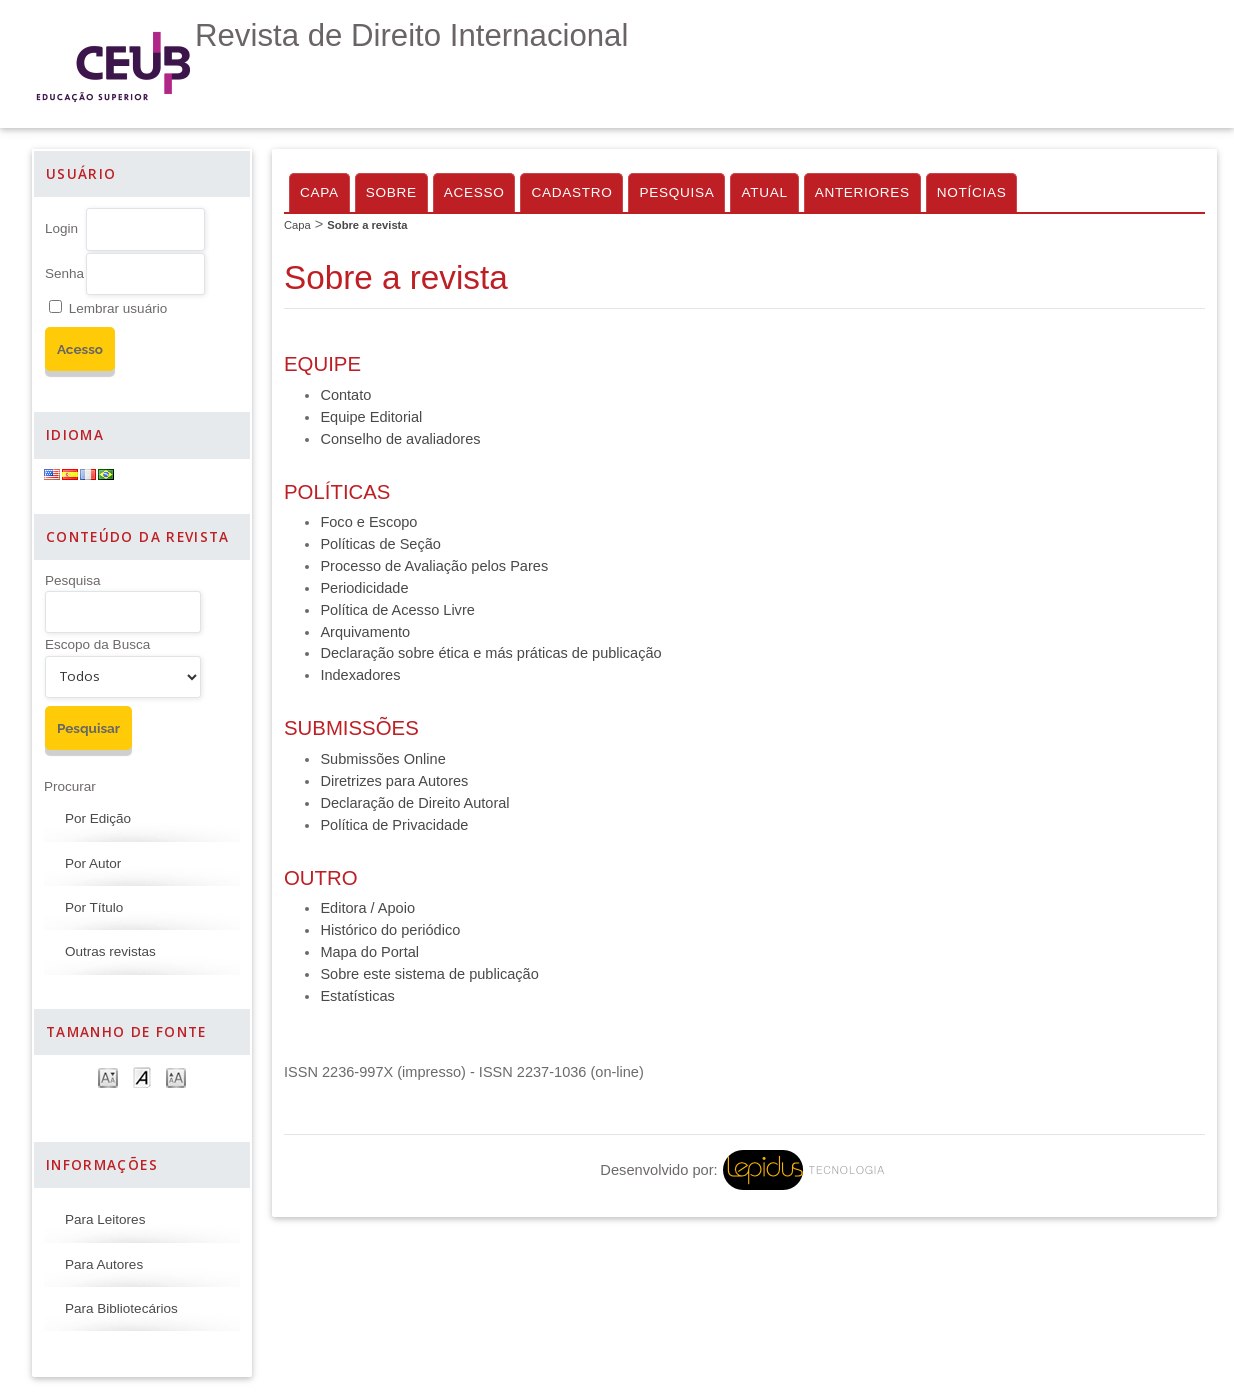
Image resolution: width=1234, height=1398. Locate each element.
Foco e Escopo (368, 522)
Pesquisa (73, 580)
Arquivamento (365, 632)
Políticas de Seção (380, 544)
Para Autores (104, 1264)
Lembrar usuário (118, 308)
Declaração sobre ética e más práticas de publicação (490, 653)
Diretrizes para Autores (394, 781)
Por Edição (98, 818)
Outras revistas (110, 951)
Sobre (391, 192)
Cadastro (571, 192)
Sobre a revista (367, 225)
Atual (764, 192)
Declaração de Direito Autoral (414, 803)
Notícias (972, 192)
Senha (64, 273)
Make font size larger (176, 1076)
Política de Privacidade (394, 825)
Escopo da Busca (97, 644)
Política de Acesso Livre (397, 610)
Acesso (474, 192)
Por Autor (93, 863)
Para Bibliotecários (121, 1308)
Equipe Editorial (371, 417)
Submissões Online (382, 759)
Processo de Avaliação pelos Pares (434, 566)
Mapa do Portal (369, 952)
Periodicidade (364, 588)
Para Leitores (105, 1219)
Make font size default (142, 1076)
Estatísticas (357, 996)
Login (61, 228)
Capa (319, 192)
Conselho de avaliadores (400, 439)
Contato (345, 395)
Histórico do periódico (390, 930)
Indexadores (360, 675)
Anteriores (862, 192)
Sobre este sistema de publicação (429, 974)
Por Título (94, 907)
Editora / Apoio (367, 908)
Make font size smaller (108, 1076)
